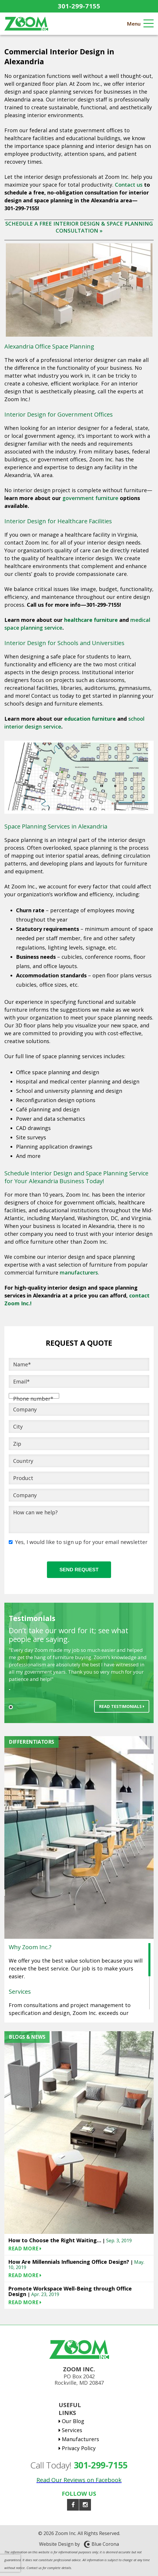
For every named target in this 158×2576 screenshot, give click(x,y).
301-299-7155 (79, 5)
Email (21, 1381)
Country (23, 1460)
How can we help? (35, 1512)
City (18, 1426)
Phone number (33, 1398)
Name (22, 1364)
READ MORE (24, 2248)
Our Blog (73, 2421)
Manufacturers (80, 2439)
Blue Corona (105, 2544)
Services (72, 2430)
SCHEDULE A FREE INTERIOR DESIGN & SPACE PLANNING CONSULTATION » (79, 227)
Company (25, 1409)
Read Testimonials (121, 1706)
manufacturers (79, 1272)
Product (23, 1477)
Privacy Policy (79, 2448)
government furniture (90, 498)
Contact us (129, 184)
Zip (17, 1443)
